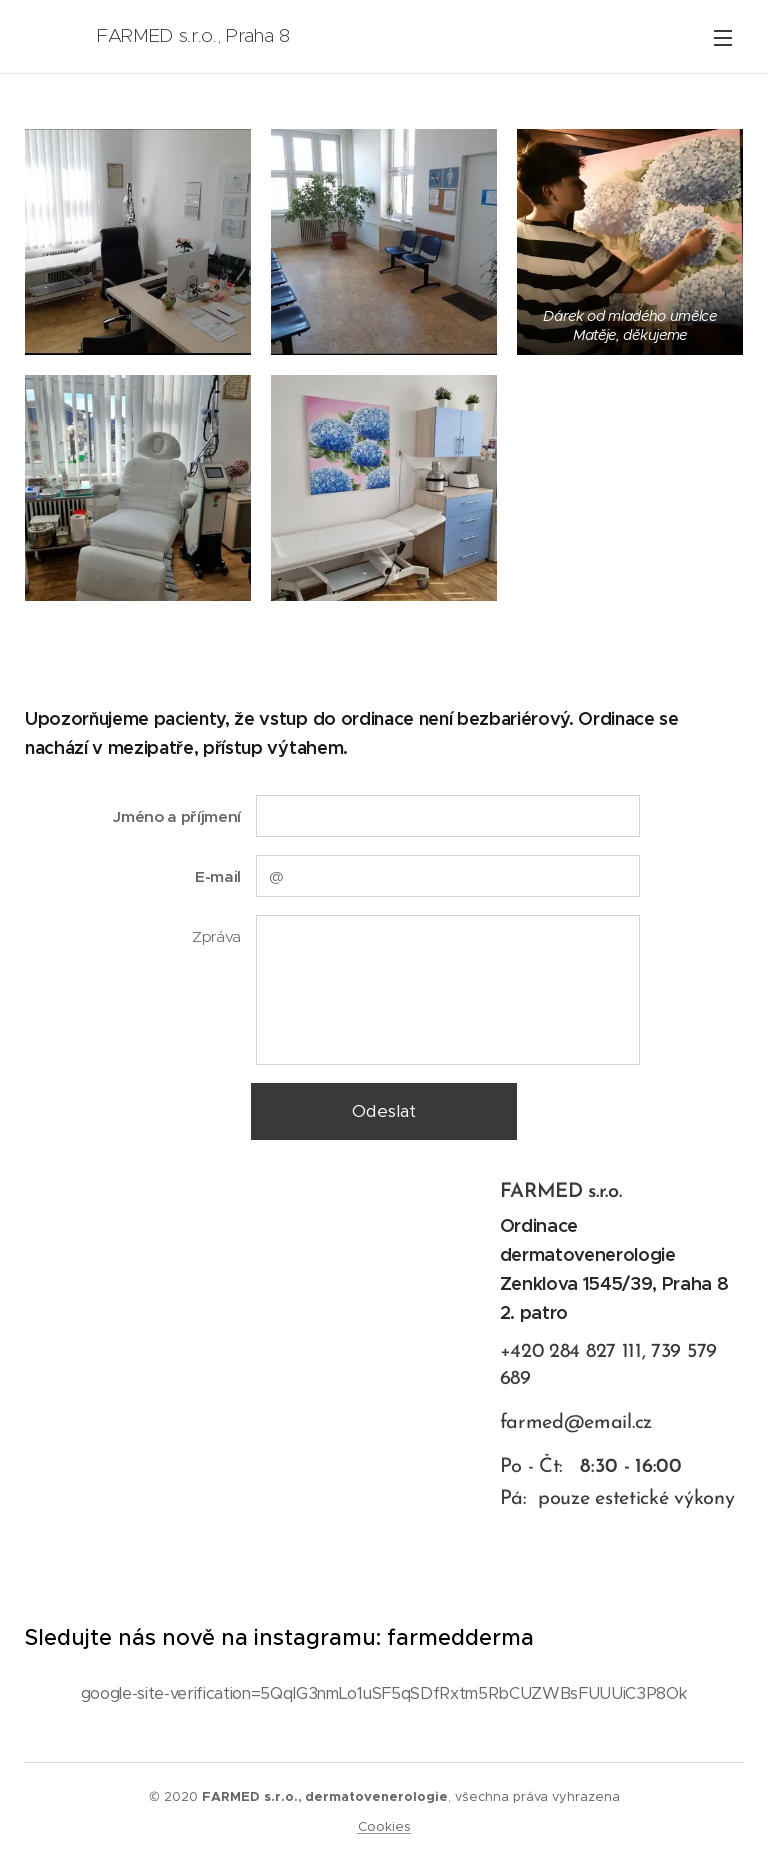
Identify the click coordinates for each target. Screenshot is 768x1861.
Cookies (384, 1826)
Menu (723, 38)
